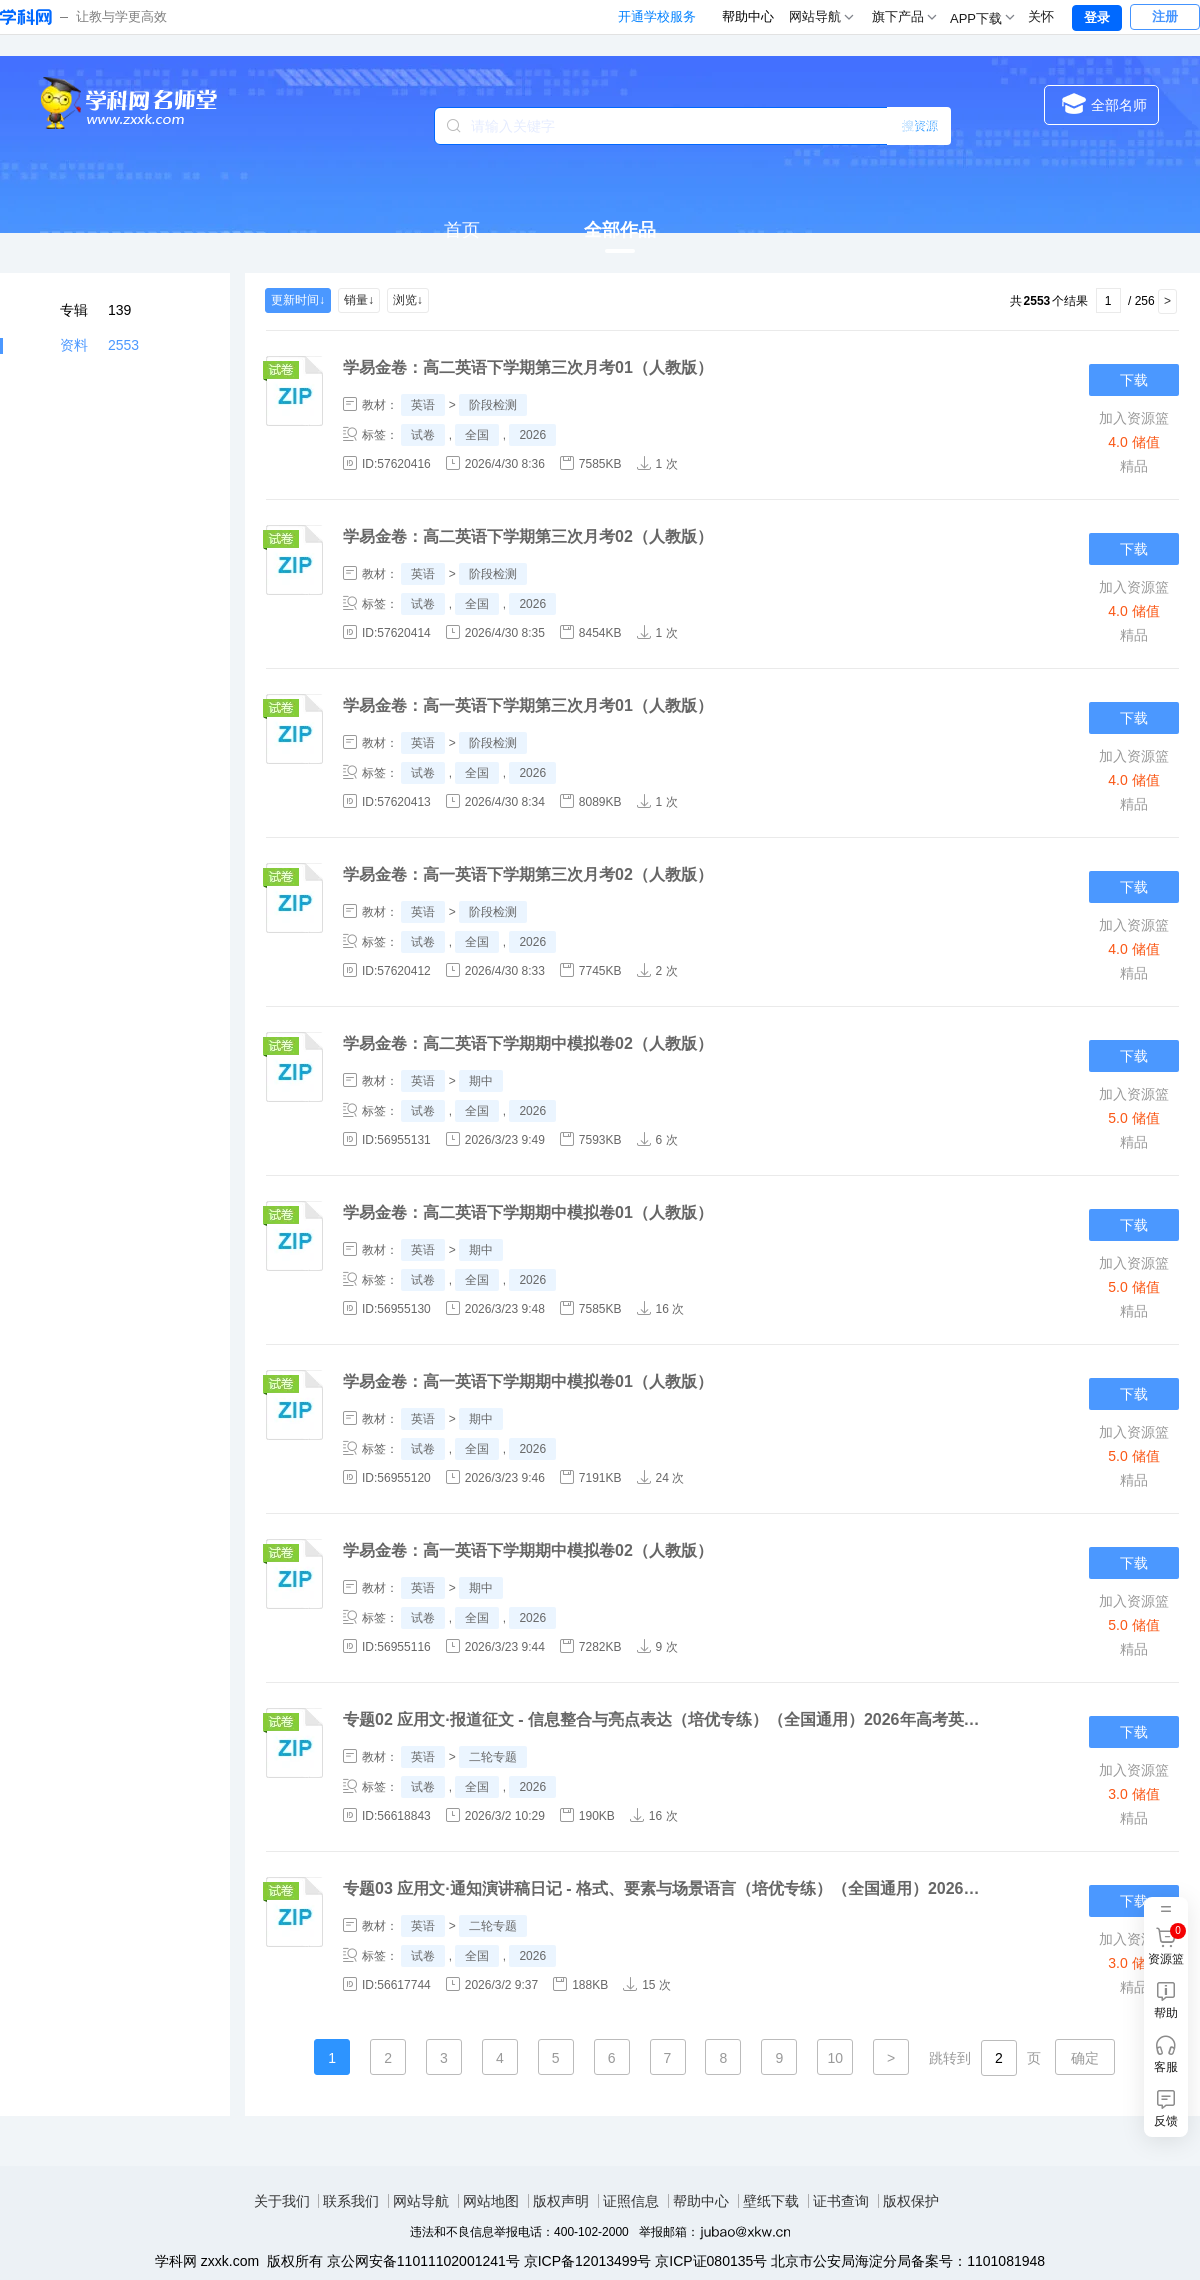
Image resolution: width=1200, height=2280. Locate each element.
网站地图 (491, 2201)
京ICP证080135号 (711, 2261)
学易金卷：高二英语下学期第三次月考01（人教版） (528, 367)
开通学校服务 (657, 16)
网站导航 (421, 2201)
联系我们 (351, 2201)
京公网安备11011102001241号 (423, 2261)
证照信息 (631, 2201)
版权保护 (911, 2201)
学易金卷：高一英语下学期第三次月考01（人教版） (528, 705)
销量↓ (359, 300)
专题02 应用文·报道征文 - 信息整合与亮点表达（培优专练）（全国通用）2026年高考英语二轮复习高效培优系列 (663, 1719)
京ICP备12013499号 (588, 2261)
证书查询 (841, 2201)
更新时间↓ (298, 300)
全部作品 (620, 230)
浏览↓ (408, 300)
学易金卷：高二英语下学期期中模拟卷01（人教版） (528, 1212)
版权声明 (561, 2201)
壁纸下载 (771, 2201)
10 (835, 2058)
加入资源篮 (1134, 418)
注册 (1165, 16)
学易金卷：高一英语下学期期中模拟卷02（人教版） (528, 1550)
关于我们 (282, 2201)
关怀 (1041, 16)
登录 (1097, 17)
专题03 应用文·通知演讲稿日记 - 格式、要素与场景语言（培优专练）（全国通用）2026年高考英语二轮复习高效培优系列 (663, 1888)
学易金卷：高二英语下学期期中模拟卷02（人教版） (528, 1043)
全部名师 (1104, 103)
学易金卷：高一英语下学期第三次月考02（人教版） (528, 874)
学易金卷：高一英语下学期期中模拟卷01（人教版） (528, 1381)
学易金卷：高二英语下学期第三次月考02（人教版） (528, 536)
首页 (462, 230)
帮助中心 (748, 16)
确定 (1085, 2058)
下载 (1134, 380)
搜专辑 (920, 126)
